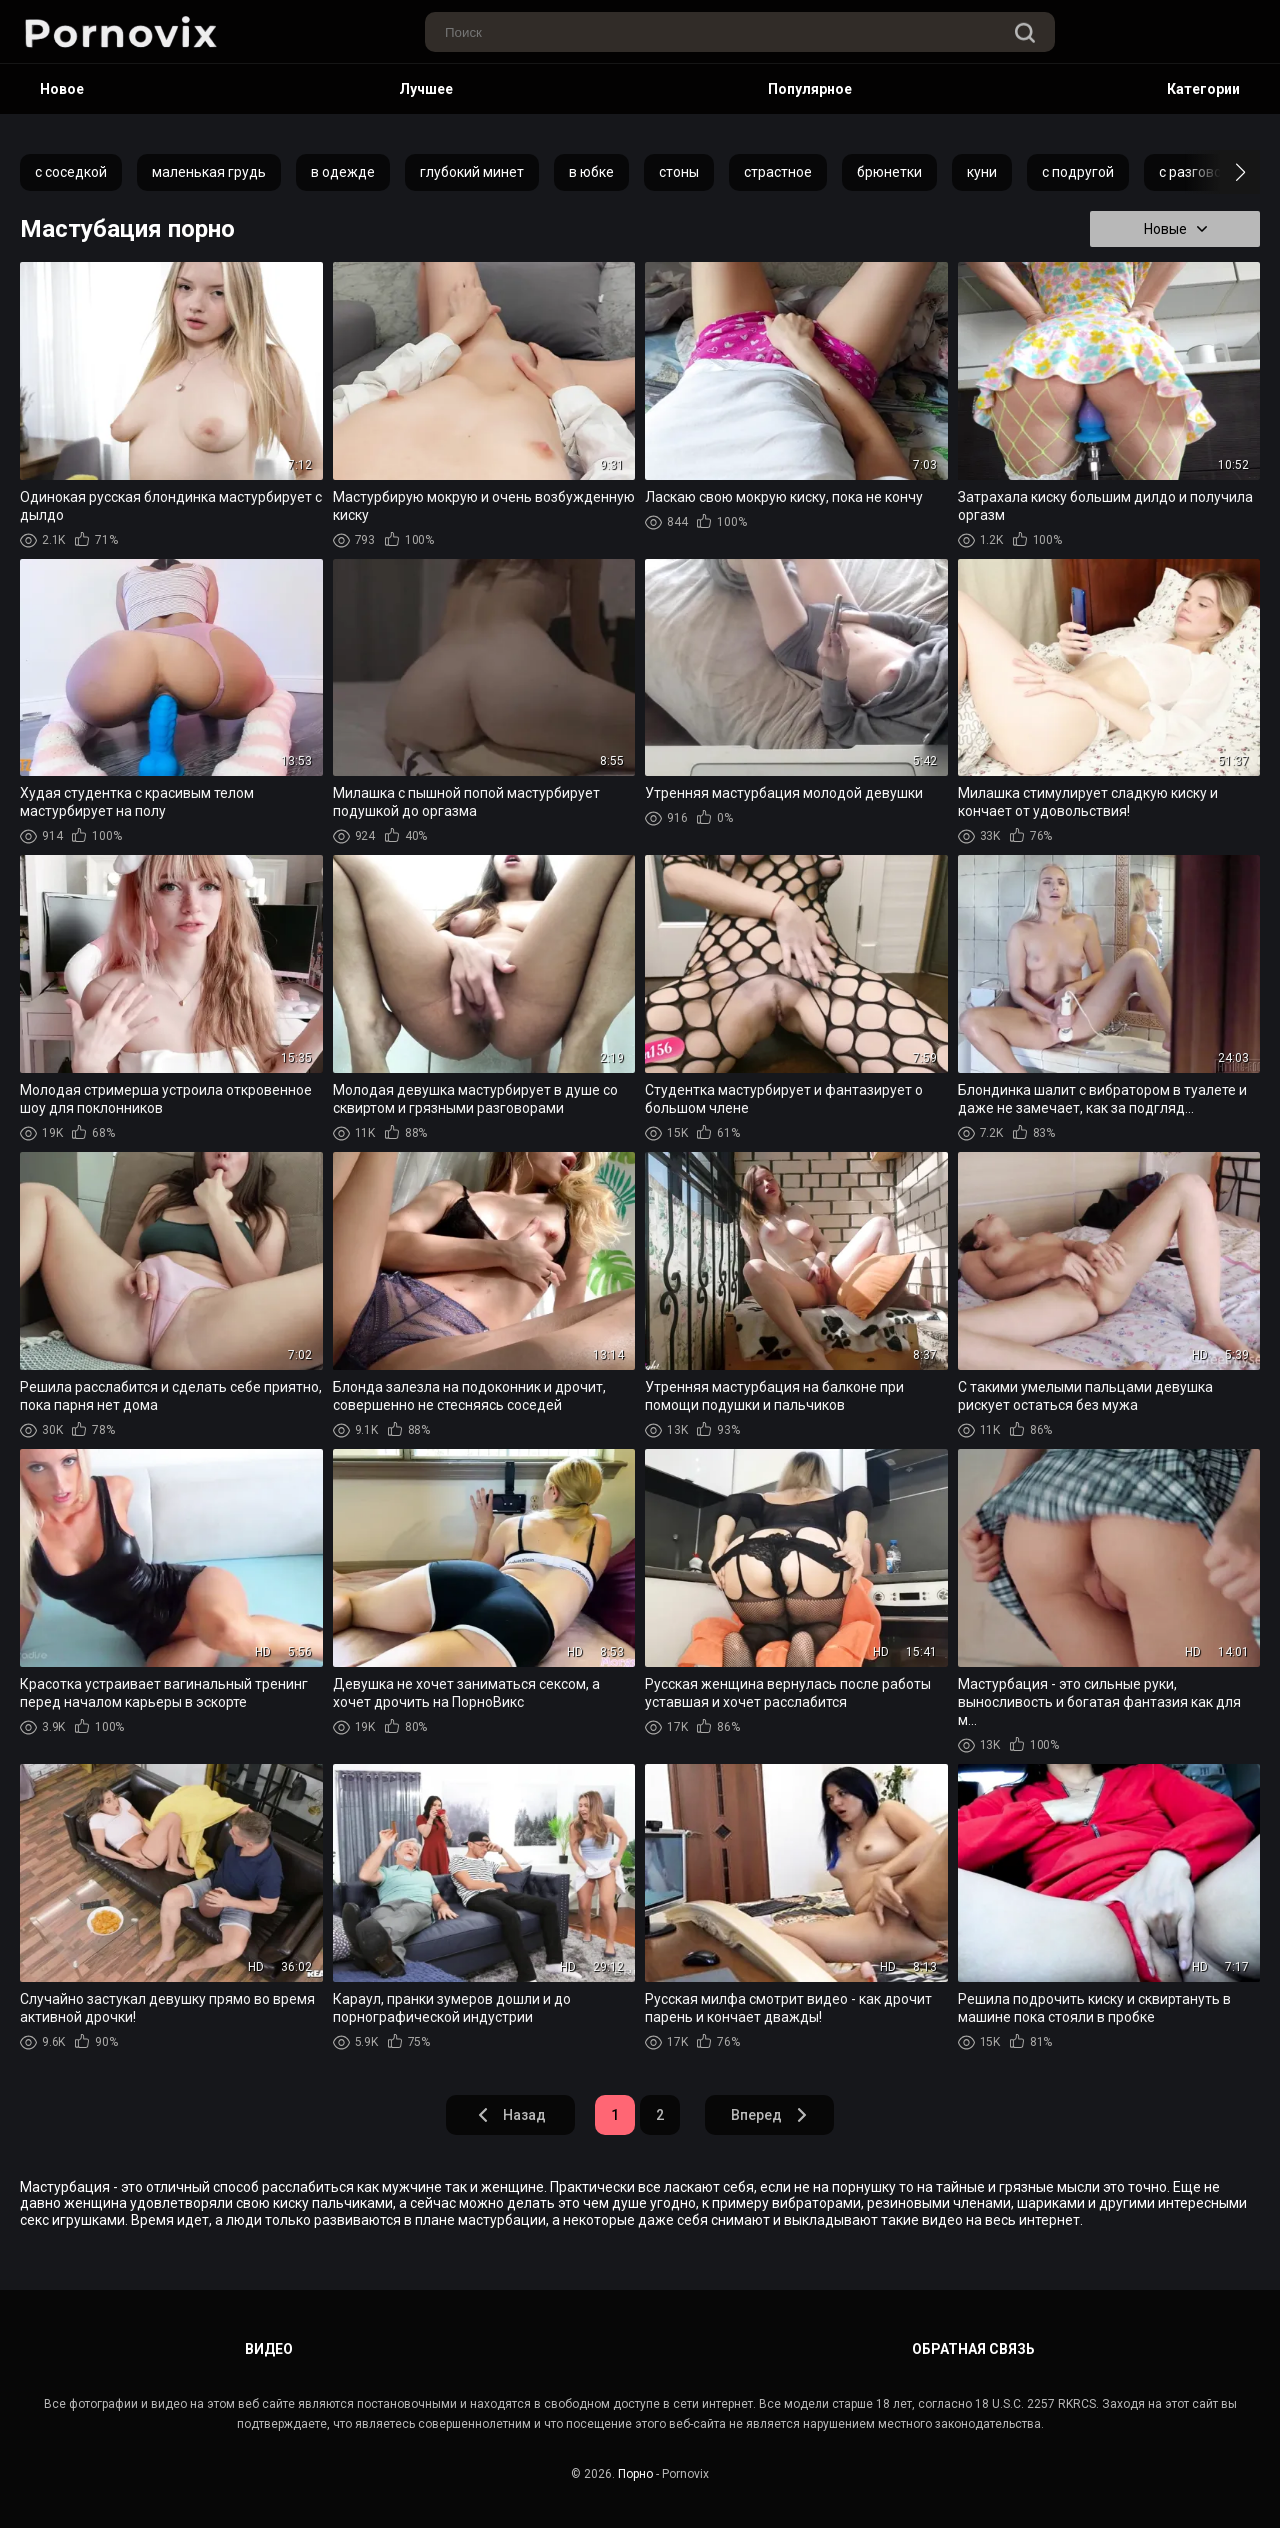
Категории (1203, 89)
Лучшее (426, 89)
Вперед (770, 2115)
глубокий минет (472, 172)
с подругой (1078, 172)
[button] (1222, 172)
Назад (511, 2115)
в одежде (343, 172)
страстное (778, 172)
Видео (269, 2349)
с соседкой (71, 172)
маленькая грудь (209, 172)
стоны (679, 172)
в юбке (591, 172)
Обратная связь (973, 2349)
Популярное (810, 89)
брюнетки (889, 172)
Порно (635, 2474)
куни (982, 172)
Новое (62, 89)
